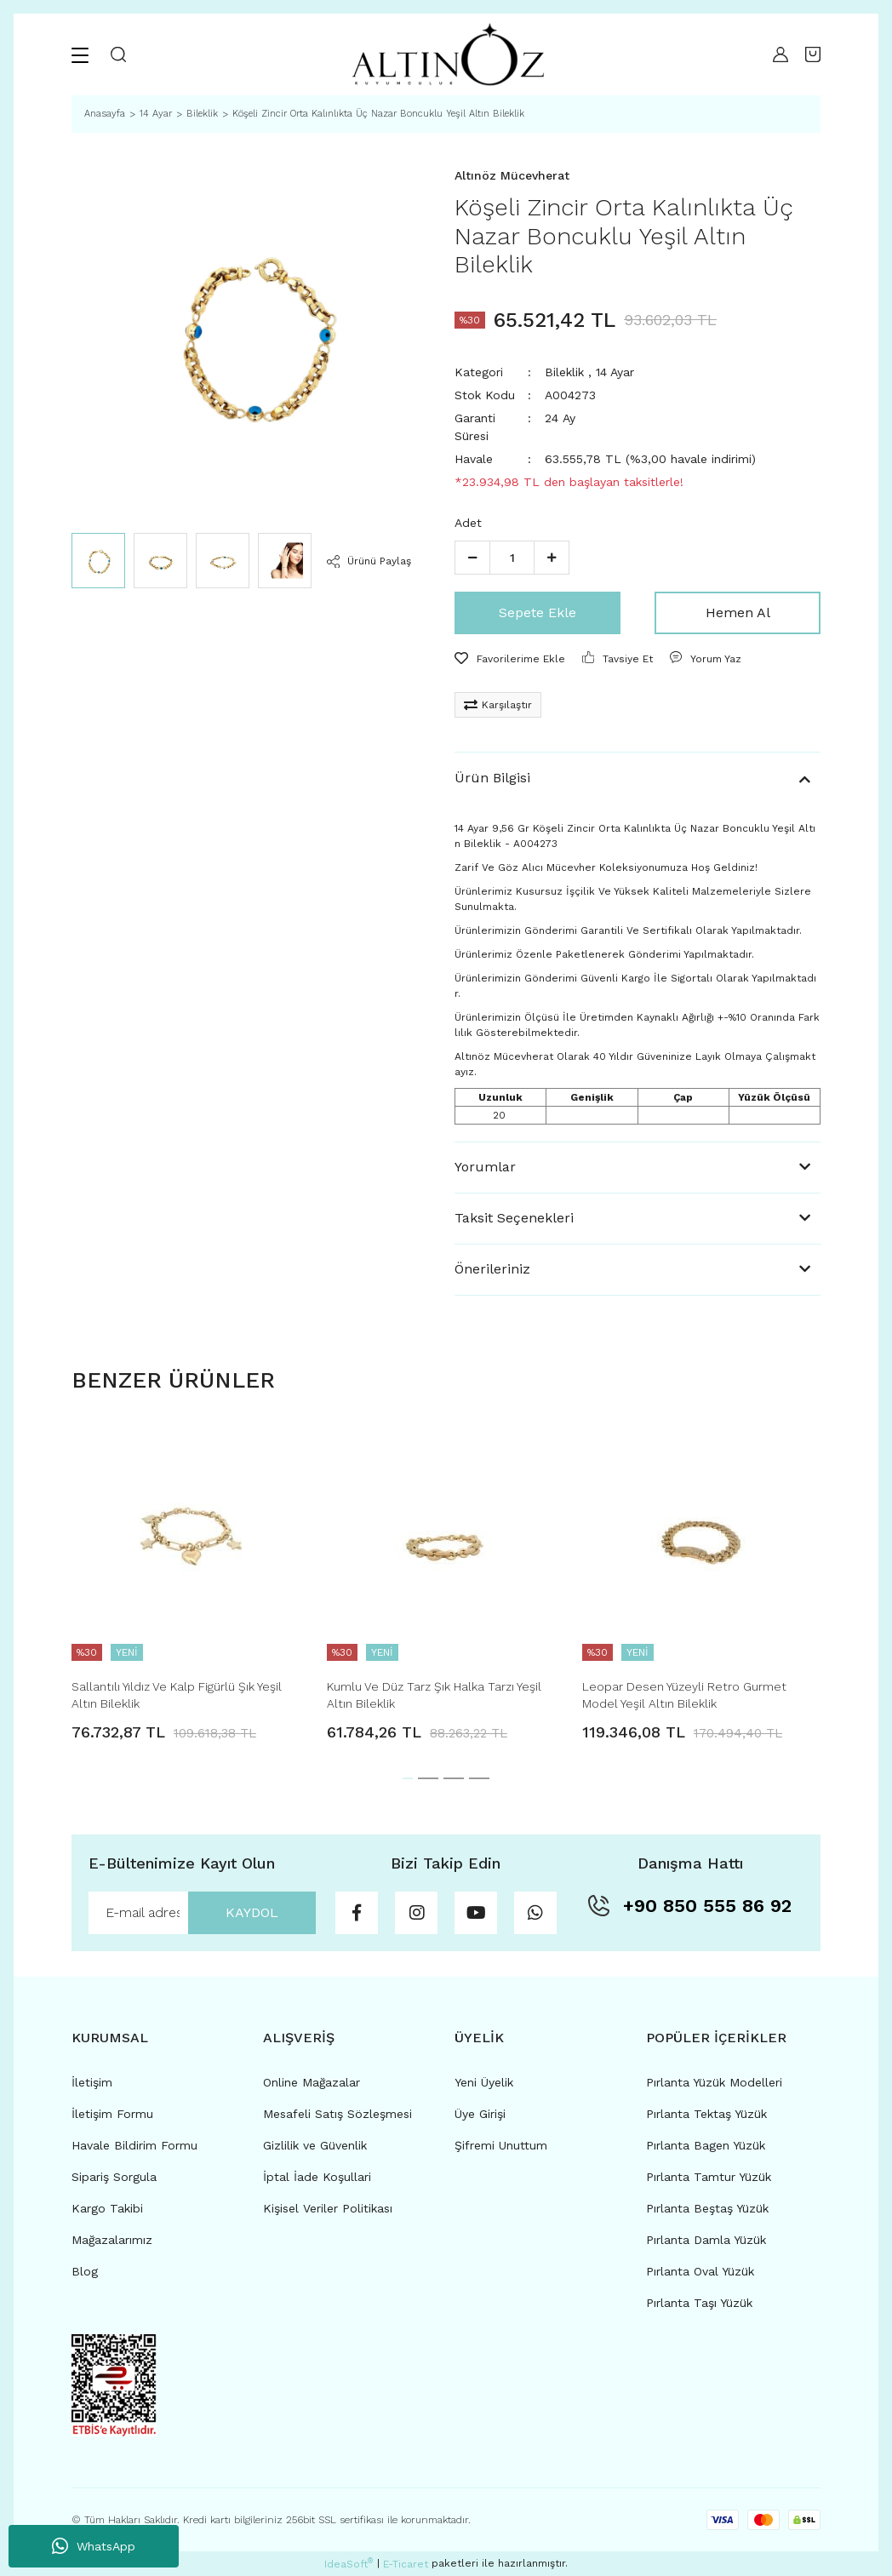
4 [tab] (479, 1778)
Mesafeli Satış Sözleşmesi (337, 2114)
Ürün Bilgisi (492, 778)
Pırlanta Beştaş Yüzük (707, 2208)
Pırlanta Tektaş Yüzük (706, 2114)
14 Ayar (615, 372)
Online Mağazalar (311, 2082)
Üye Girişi (480, 2114)
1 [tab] (408, 1778)
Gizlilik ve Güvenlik (315, 2145)
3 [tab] (453, 1778)
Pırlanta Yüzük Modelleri (714, 2082)
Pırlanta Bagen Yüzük (705, 2145)
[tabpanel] (190, 1583)
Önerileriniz (492, 1269)
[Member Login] (776, 54)
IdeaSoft (348, 2563)
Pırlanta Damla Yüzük (706, 2240)
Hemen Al (738, 612)
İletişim (91, 2082)
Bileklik (564, 372)
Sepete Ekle (537, 612)
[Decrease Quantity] (472, 557)
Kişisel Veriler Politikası (327, 2208)
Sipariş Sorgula (114, 2177)
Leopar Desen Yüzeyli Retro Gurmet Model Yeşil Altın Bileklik (684, 1695)
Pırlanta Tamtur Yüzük (708, 2177)
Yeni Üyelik (484, 2082)
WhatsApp (93, 2546)
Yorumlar (485, 1167)
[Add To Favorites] (510, 659)
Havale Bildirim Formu (134, 2145)
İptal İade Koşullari (317, 2177)
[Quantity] (512, 557)
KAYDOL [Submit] (252, 1912)
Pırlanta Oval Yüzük (700, 2271)
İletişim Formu (112, 2114)
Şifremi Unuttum (501, 2145)
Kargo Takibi (107, 2208)
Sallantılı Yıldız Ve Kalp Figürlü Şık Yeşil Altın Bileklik (176, 1695)
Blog (84, 2271)
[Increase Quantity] (552, 557)
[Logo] (446, 54)
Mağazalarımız (111, 2240)
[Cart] (813, 54)
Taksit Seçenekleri (514, 1218)
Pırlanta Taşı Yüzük (699, 2303)
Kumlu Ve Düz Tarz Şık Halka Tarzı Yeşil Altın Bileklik (434, 1695)
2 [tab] (428, 1778)
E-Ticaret (405, 2564)
